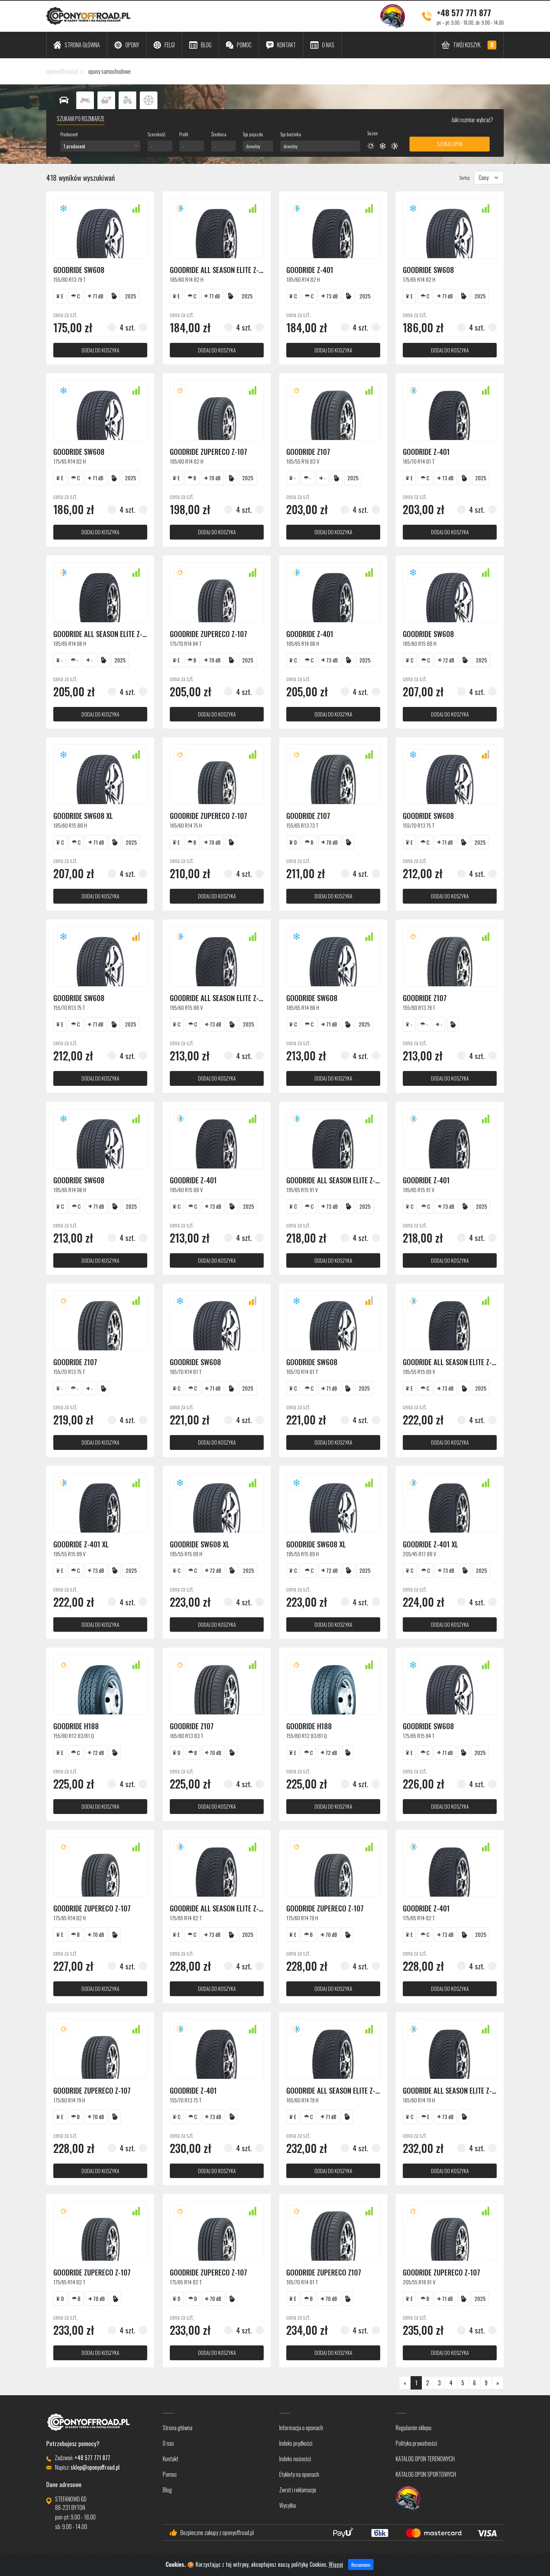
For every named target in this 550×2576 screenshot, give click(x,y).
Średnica (218, 134)
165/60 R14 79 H (302, 2100)
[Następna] (498, 2383)
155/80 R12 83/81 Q (73, 1735)
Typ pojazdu (253, 134)
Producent (69, 134)
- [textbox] (151, 146)
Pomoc (170, 2474)
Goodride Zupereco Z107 (323, 2272)
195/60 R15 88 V (186, 1007)
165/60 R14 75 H (186, 825)
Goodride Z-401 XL (81, 1544)
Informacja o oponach (301, 2427)
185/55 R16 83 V (302, 461)
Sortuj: (465, 177)
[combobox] (100, 146)
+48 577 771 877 (464, 12)
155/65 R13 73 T (302, 825)
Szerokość (156, 134)
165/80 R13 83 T (186, 1735)
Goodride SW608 (78, 269)
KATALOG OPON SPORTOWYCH (426, 2474)
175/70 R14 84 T (186, 643)
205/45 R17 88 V (419, 1554)
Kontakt (170, 2459)
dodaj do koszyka (100, 350)
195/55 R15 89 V (419, 1371)
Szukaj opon (449, 144)
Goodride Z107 (308, 451)
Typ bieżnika (290, 134)
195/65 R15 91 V (302, 1190)
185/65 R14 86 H (69, 643)
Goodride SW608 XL (83, 815)
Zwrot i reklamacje (297, 2490)
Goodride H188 (76, 1725)
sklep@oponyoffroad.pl (95, 2467)
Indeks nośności (295, 2459)
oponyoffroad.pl (62, 71)
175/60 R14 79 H (302, 1918)
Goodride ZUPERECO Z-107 (208, 451)
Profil (183, 134)
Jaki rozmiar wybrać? (471, 119)
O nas (168, 2443)
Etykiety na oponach (299, 2474)
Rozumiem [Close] (360, 2564)
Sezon (372, 133)
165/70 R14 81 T (419, 461)
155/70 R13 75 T (419, 825)
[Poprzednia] (405, 2383)
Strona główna (177, 2427)
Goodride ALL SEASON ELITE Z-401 (219, 269)
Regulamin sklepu (413, 2427)
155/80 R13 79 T (69, 279)
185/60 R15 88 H (419, 643)
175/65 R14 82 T (186, 1918)
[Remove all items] (136, 145)
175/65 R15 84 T (419, 1735)
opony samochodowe (109, 71)
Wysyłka (287, 2505)
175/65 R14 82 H (419, 279)
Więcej (336, 2564)
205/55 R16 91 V (419, 2282)
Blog (167, 2490)
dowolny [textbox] (253, 146)
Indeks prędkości (295, 2443)
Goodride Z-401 (309, 269)
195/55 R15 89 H (186, 1554)
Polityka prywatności (416, 2443)
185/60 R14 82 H (186, 279)
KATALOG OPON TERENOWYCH (425, 2459)
